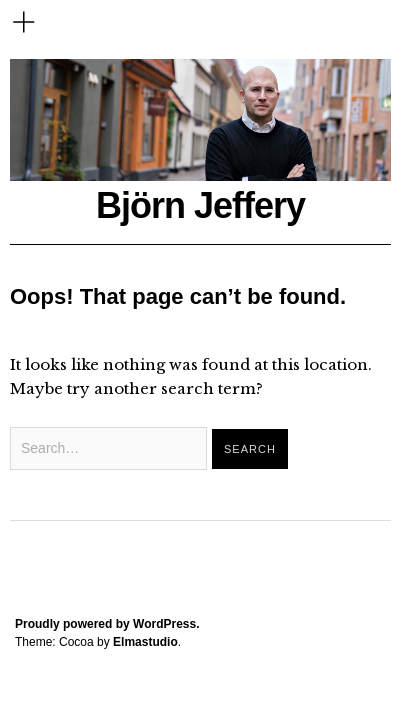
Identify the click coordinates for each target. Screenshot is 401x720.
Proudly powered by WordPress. (107, 624)
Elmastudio (145, 642)
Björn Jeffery (200, 205)
